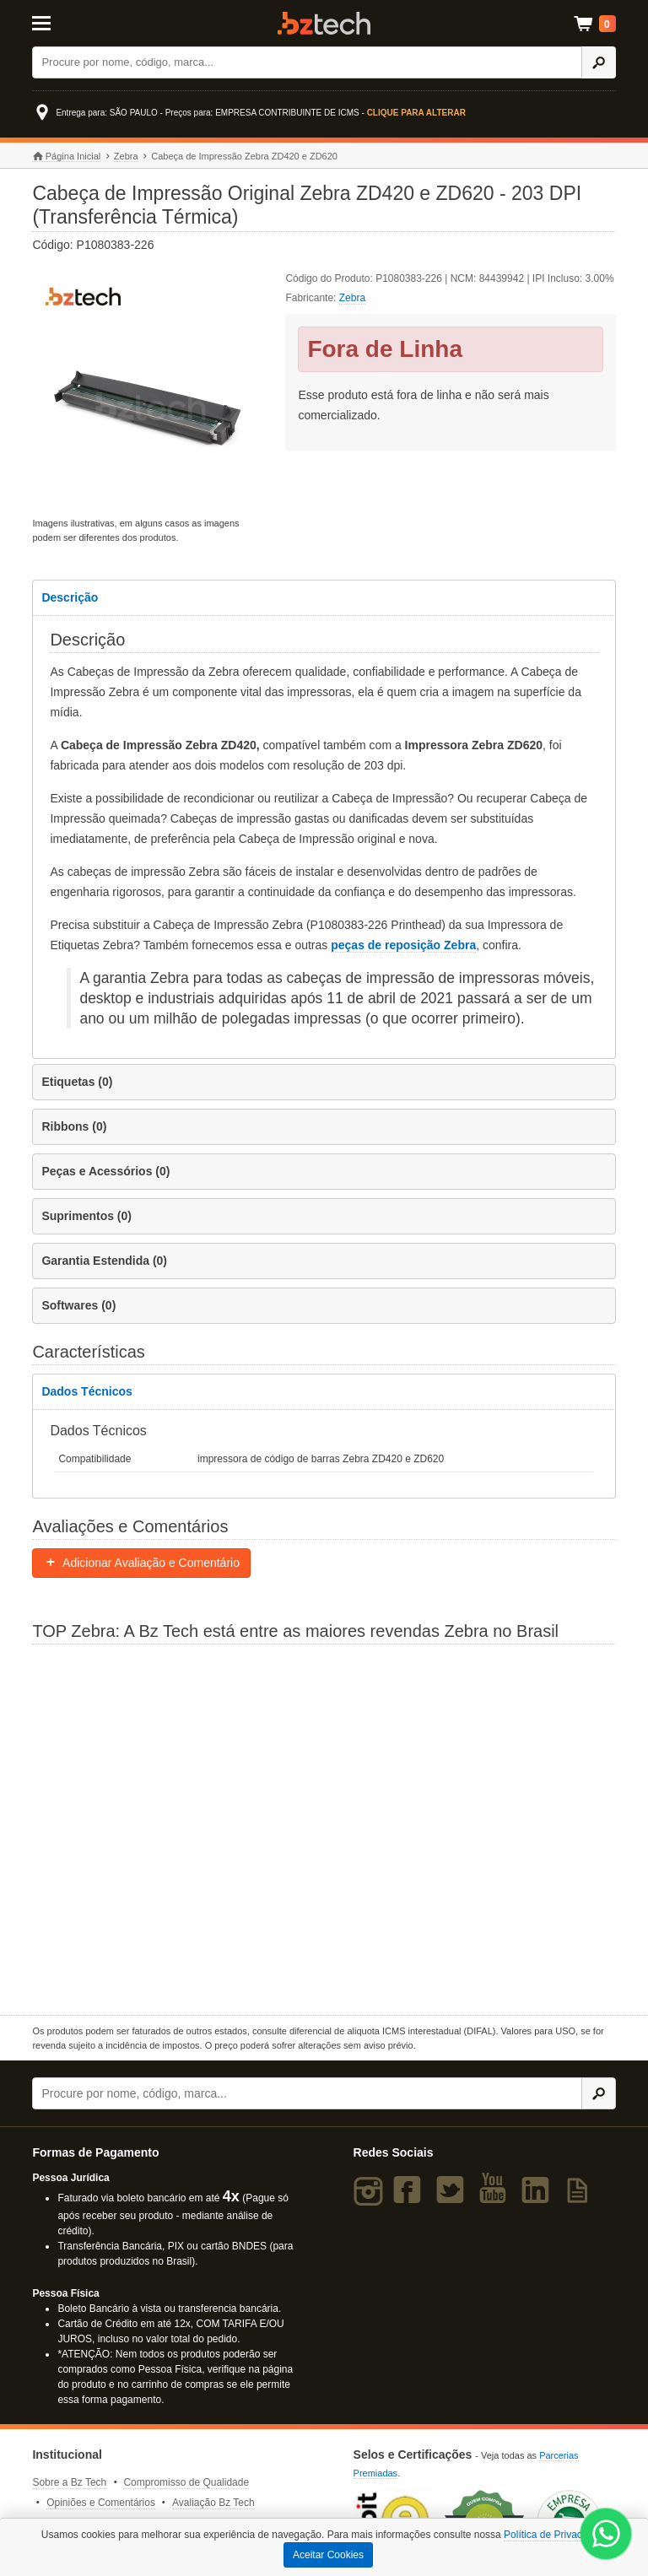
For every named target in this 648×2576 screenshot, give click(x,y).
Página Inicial (66, 156)
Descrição (69, 597)
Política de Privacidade (555, 2535)
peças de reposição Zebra (403, 945)
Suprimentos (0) (86, 1216)
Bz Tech (324, 23)
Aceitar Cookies (328, 2555)
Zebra (126, 156)
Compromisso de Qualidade (186, 2482)
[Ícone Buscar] (598, 62)
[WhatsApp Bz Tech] (606, 2536)
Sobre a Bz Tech (69, 2482)
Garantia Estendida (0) (104, 1260)
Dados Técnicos (86, 1391)
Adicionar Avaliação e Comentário (141, 1562)
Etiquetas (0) (76, 1081)
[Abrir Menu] (72, 22)
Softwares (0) (78, 1305)
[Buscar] (307, 62)
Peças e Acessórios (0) (105, 1171)
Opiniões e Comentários (100, 2502)
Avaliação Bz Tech (213, 2502)
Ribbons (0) (73, 1126)
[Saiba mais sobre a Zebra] (323, 1827)
